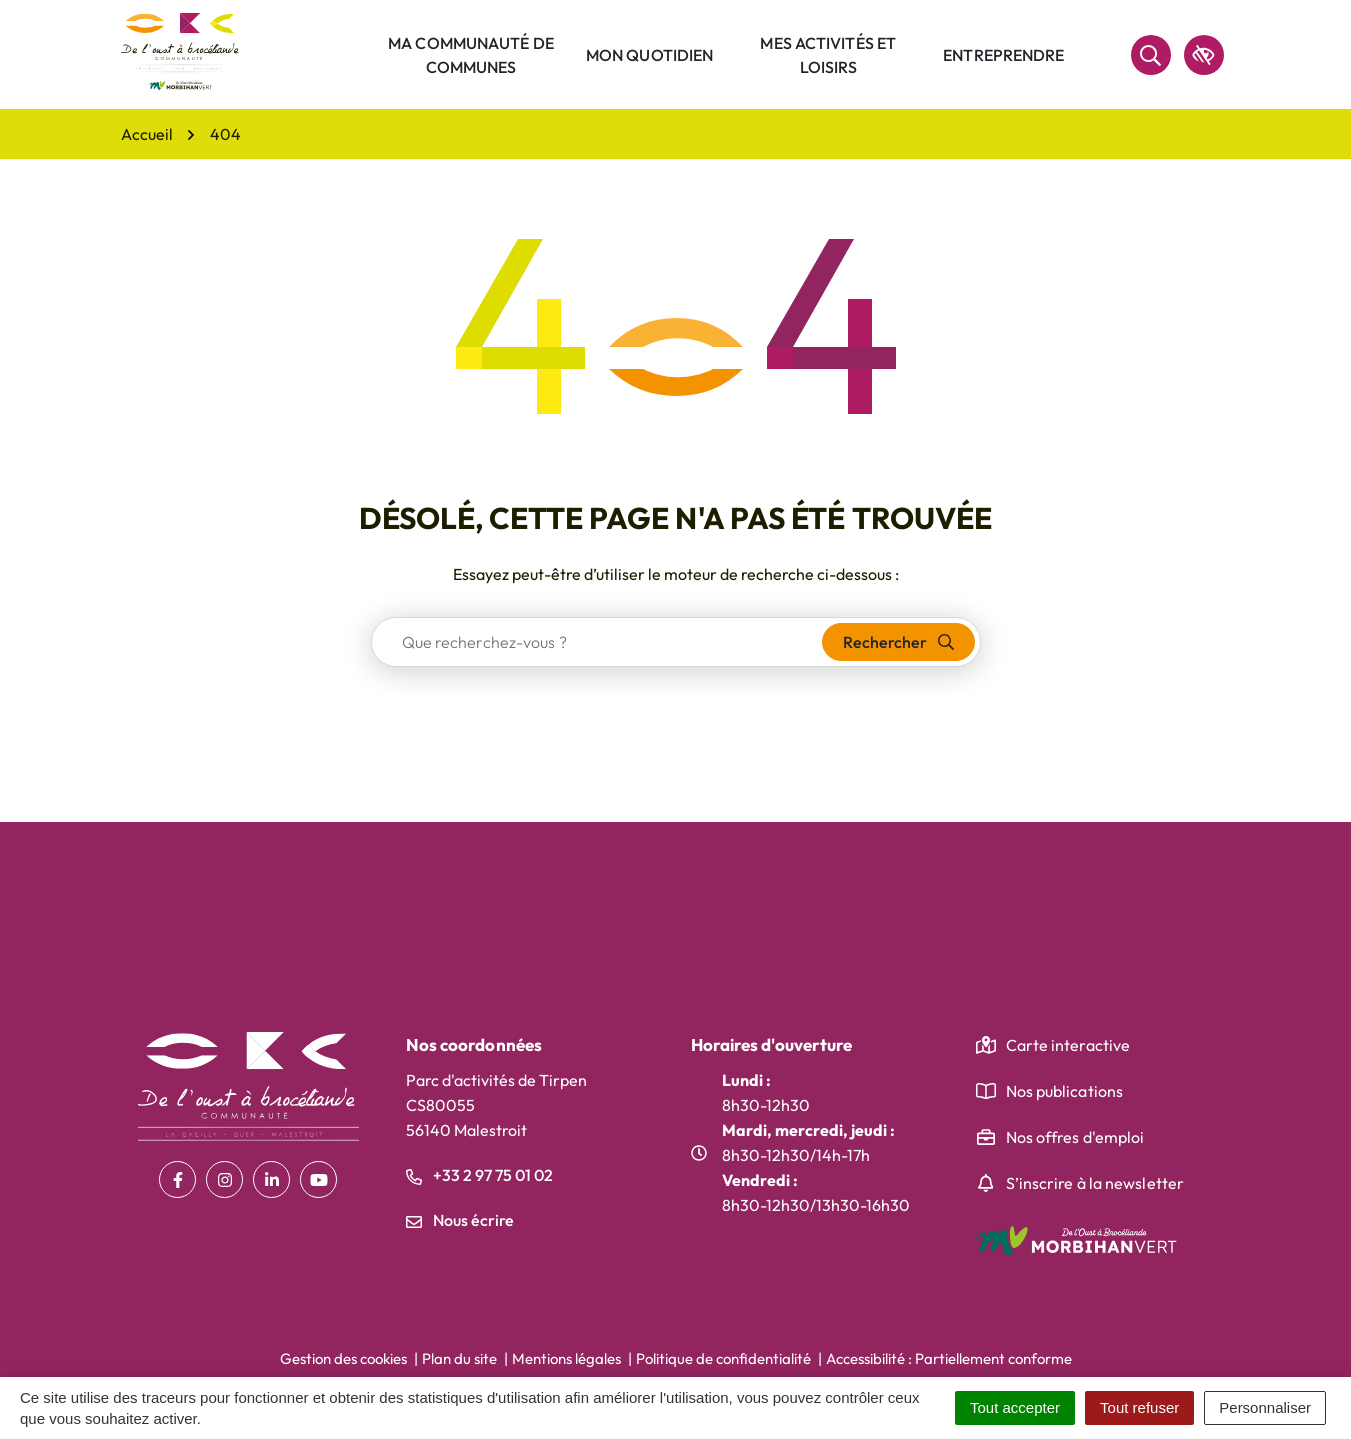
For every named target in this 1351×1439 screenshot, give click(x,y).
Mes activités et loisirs (828, 55)
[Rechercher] (1151, 55)
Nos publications (1065, 1091)
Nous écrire (460, 1220)
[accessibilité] (1204, 55)
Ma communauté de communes (471, 55)
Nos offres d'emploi (1075, 1137)
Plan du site (459, 1358)
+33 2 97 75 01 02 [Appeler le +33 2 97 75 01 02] (479, 1175)
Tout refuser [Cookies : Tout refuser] (1139, 1407)
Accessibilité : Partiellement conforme (949, 1358)
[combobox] (597, 642)
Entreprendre (1003, 55)
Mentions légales (566, 1358)
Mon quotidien (649, 55)
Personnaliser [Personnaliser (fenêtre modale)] (1265, 1407)
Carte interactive (1068, 1045)
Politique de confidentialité (723, 1358)
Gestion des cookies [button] (343, 1358)
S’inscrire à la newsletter (1095, 1183)
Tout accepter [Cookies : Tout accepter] (1015, 1407)
